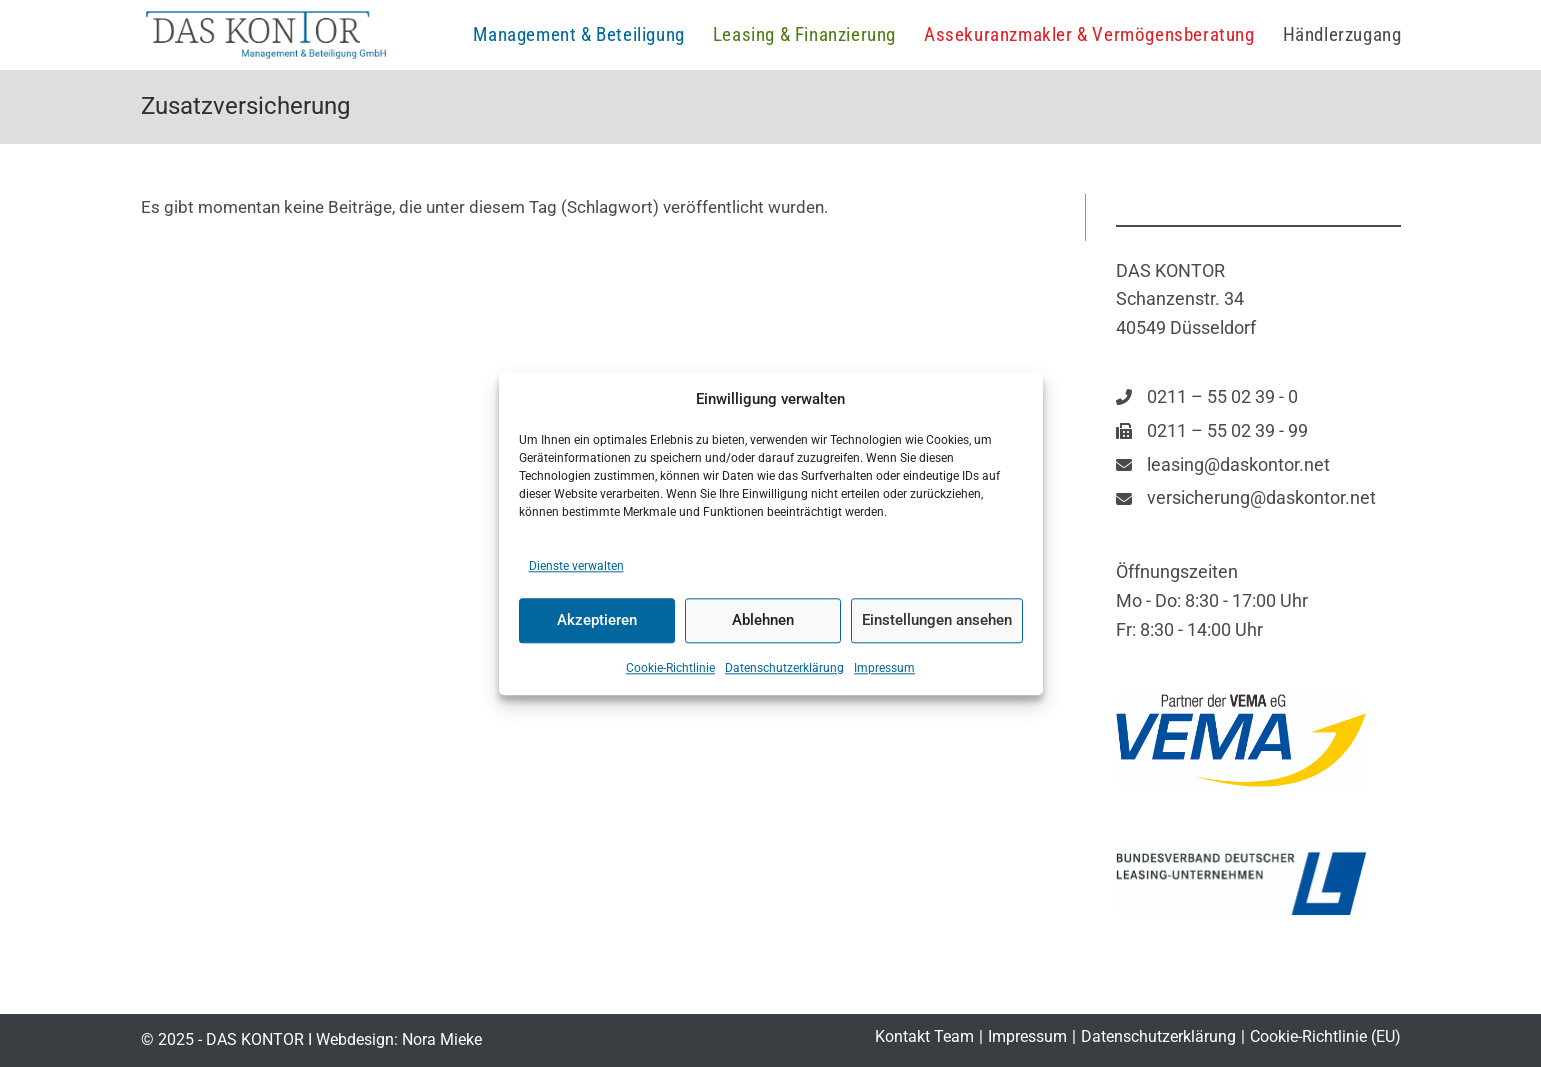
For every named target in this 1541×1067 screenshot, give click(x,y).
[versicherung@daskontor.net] (1246, 498)
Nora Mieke (442, 1039)
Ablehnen (763, 621)
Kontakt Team (924, 1036)
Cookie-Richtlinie (670, 668)
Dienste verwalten (576, 566)
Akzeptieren (597, 621)
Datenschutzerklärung (784, 668)
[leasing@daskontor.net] (1223, 465)
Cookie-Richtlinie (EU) (1325, 1036)
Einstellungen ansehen (937, 621)
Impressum (884, 668)
